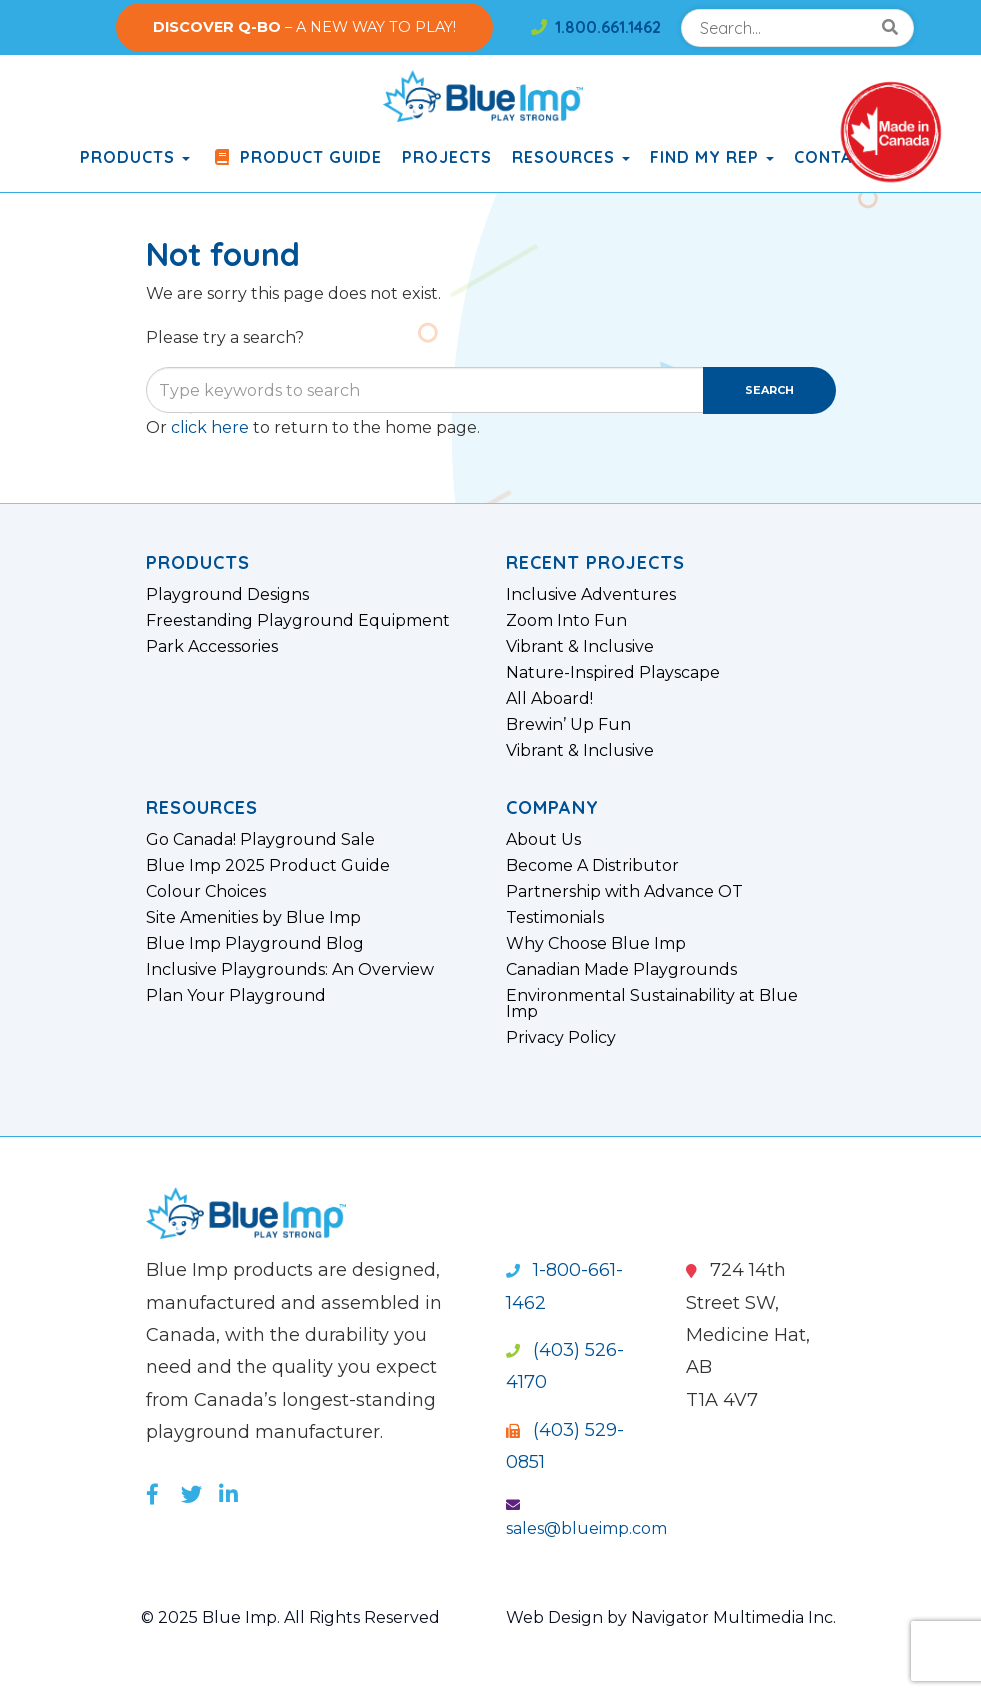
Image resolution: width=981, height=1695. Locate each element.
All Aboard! (549, 699)
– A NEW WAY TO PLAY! (304, 27)
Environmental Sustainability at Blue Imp (652, 1004)
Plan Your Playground (236, 996)
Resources (571, 157)
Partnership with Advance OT (624, 892)
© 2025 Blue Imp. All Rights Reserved (290, 1617)
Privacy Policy (561, 1038)
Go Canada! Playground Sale (260, 840)
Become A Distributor (592, 866)
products (135, 157)
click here (210, 427)
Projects (447, 157)
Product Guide (296, 157)
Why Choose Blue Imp (596, 944)
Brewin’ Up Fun (568, 725)
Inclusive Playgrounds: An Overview (290, 970)
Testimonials (555, 918)
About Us (543, 840)
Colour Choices (206, 892)
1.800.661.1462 (596, 27)
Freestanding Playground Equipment (298, 621)
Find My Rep (712, 157)
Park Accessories (212, 647)
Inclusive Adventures (591, 595)
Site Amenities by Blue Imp (253, 918)
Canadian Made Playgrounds (621, 970)
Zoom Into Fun (566, 621)
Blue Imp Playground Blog (255, 944)
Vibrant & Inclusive (580, 647)
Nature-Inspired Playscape (613, 673)
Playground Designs (227, 595)
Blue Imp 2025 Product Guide (268, 866)
